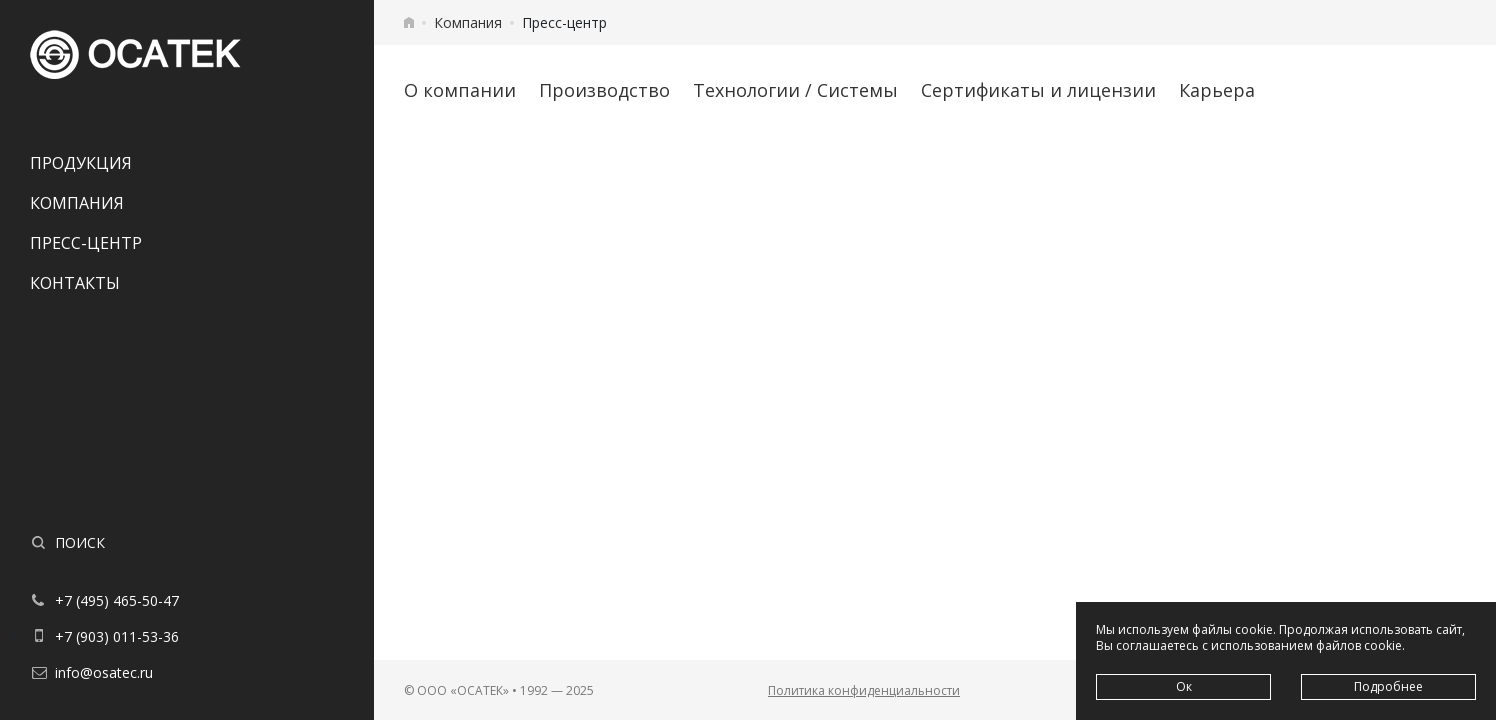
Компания (77, 203)
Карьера (1217, 90)
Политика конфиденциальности (864, 690)
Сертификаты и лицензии (1038, 90)
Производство (604, 90)
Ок (1184, 686)
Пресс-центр (86, 243)
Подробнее (1388, 686)
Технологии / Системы (795, 90)
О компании (460, 90)
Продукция (81, 163)
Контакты (75, 283)
